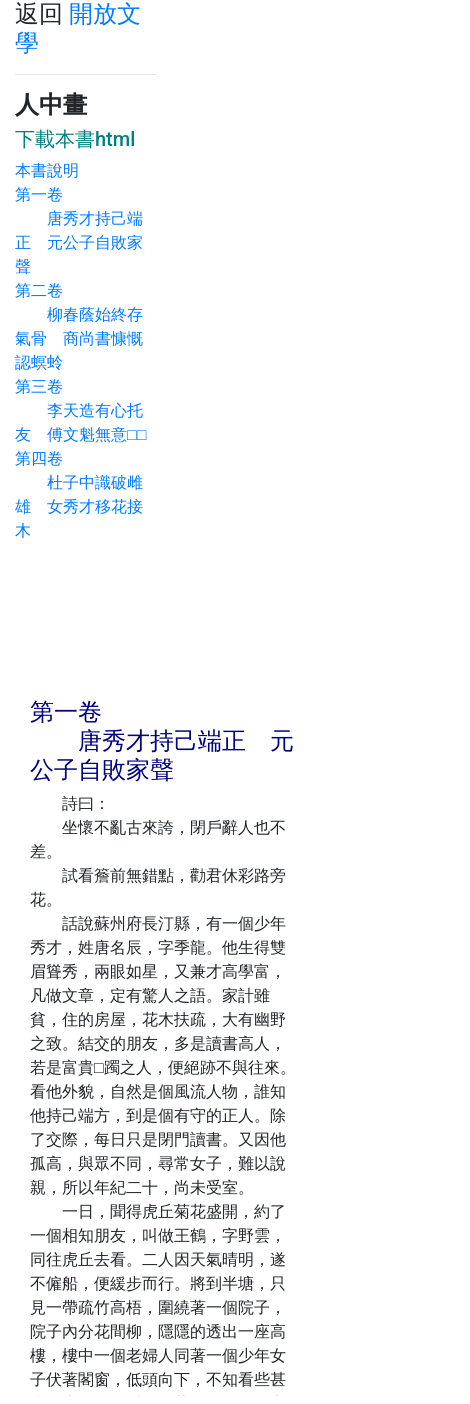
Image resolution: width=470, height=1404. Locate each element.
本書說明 (47, 170)
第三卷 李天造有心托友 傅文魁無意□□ (80, 410)
